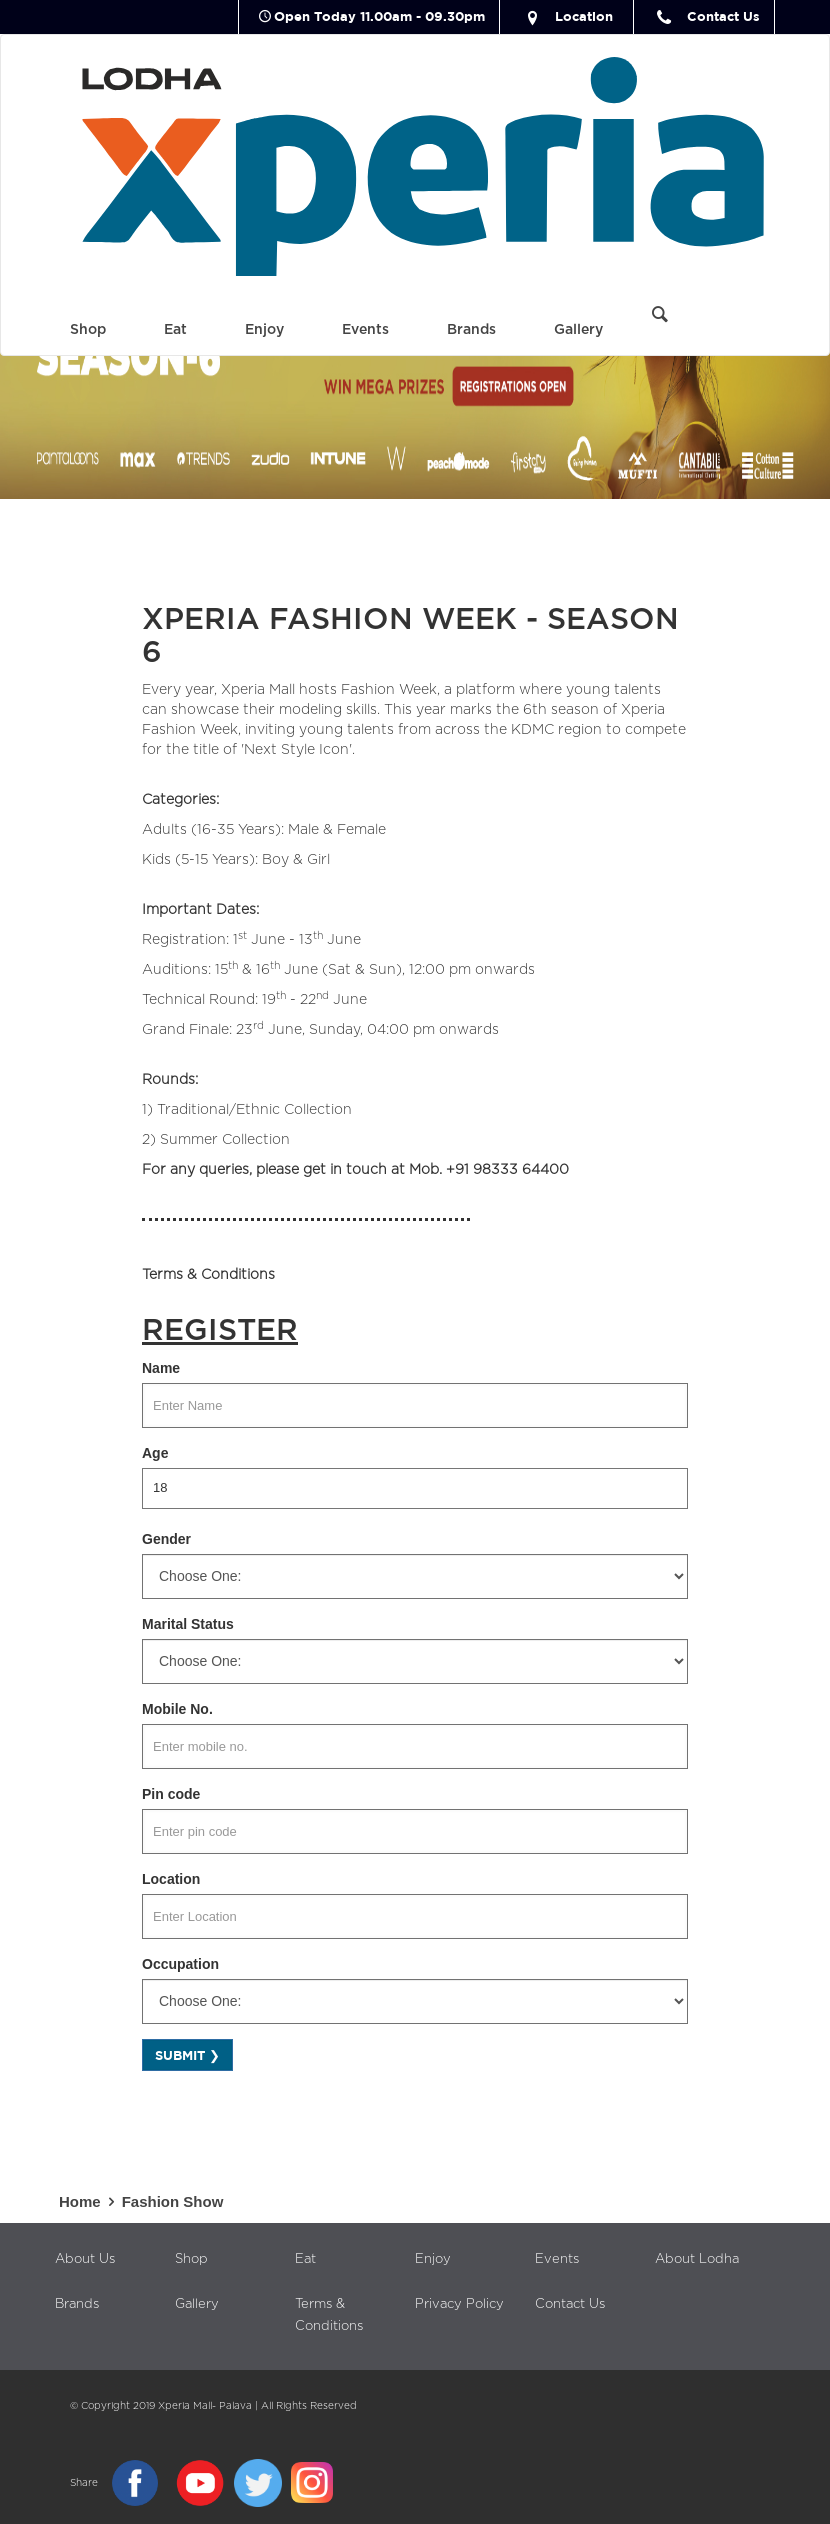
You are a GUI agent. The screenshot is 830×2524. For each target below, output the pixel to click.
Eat (175, 330)
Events (365, 330)
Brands (471, 330)
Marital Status (188, 1624)
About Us (85, 2259)
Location (566, 16)
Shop (88, 330)
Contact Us (706, 16)
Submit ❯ (187, 2055)
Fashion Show (173, 2201)
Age (155, 1453)
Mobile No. (177, 1709)
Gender (166, 1539)
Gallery (578, 330)
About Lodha (697, 2259)
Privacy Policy (459, 2304)
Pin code (171, 1794)
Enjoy (264, 330)
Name (161, 1368)
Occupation (180, 1964)
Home (90, 2201)
